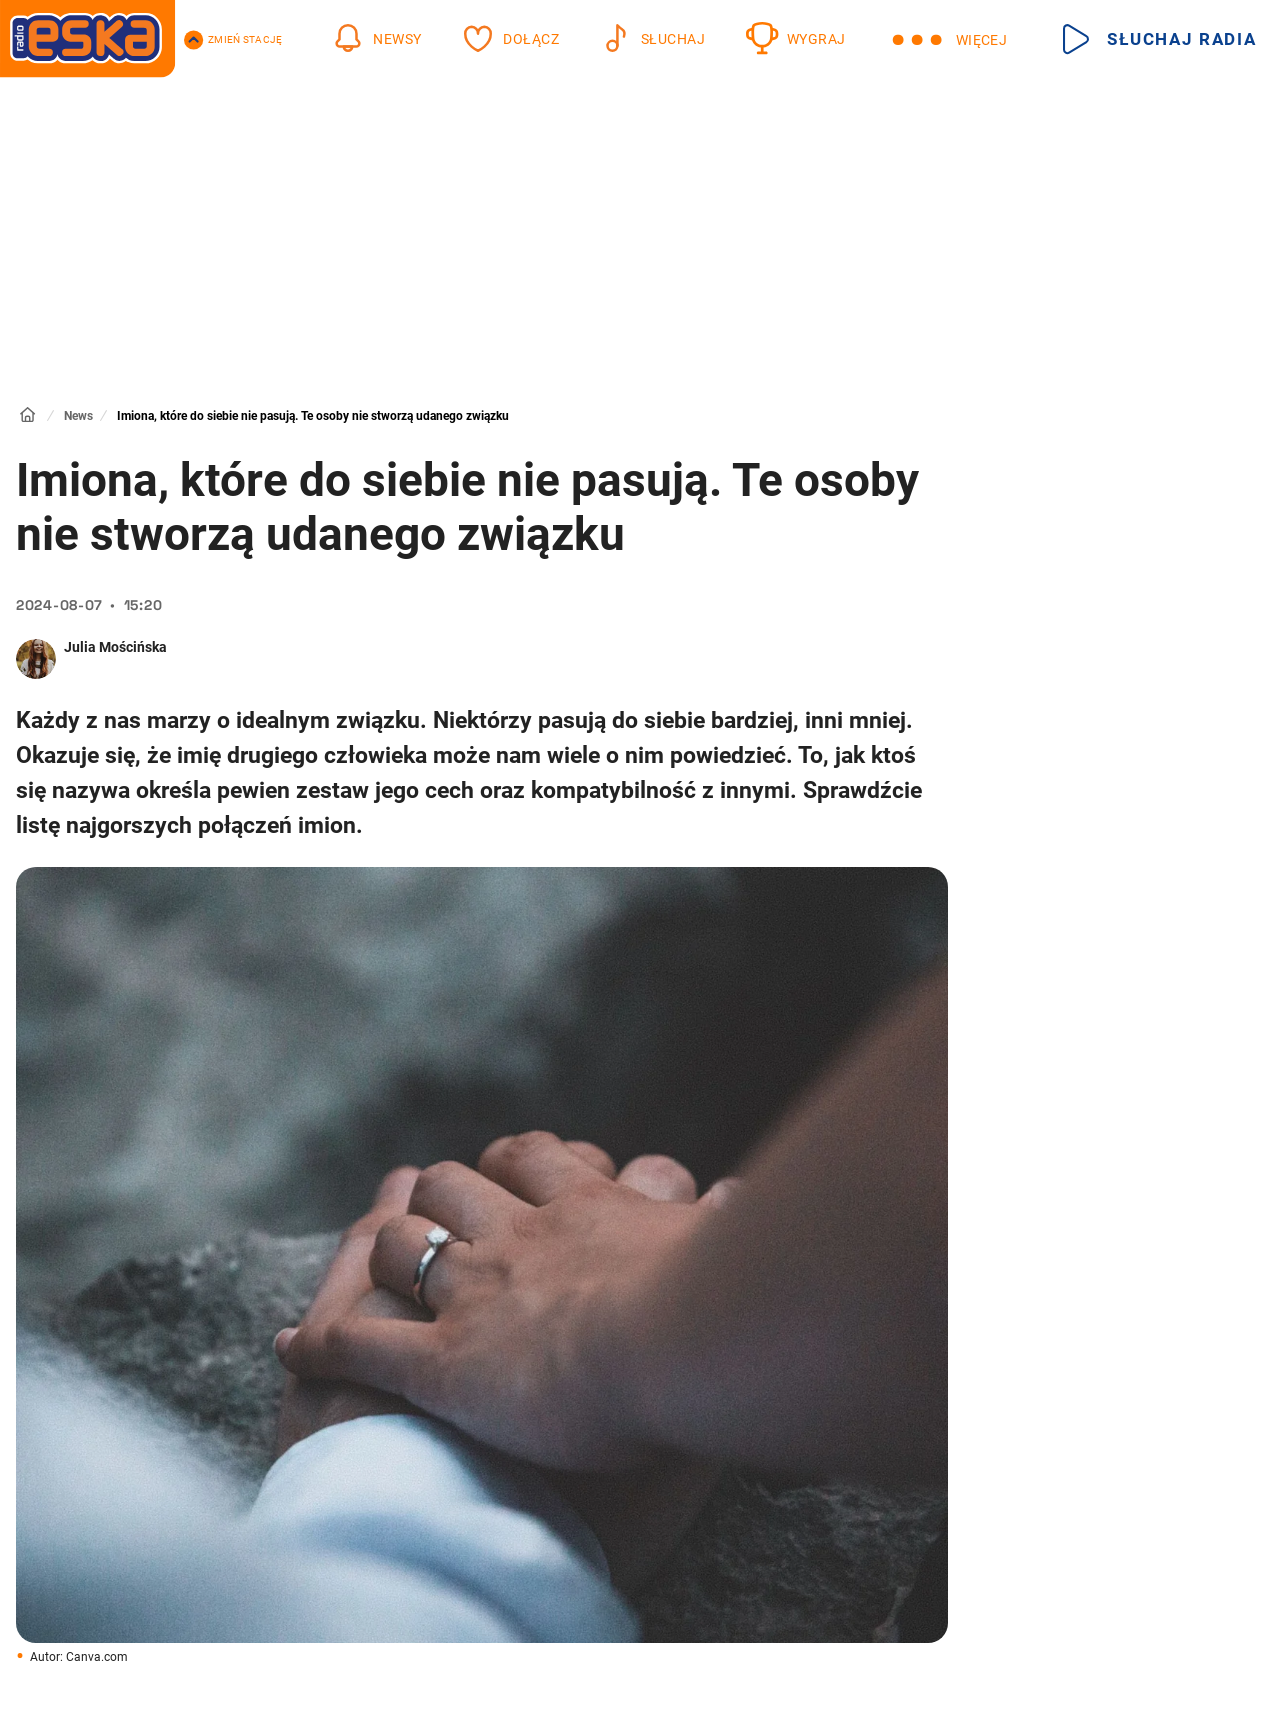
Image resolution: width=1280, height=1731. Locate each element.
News (78, 416)
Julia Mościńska (115, 647)
